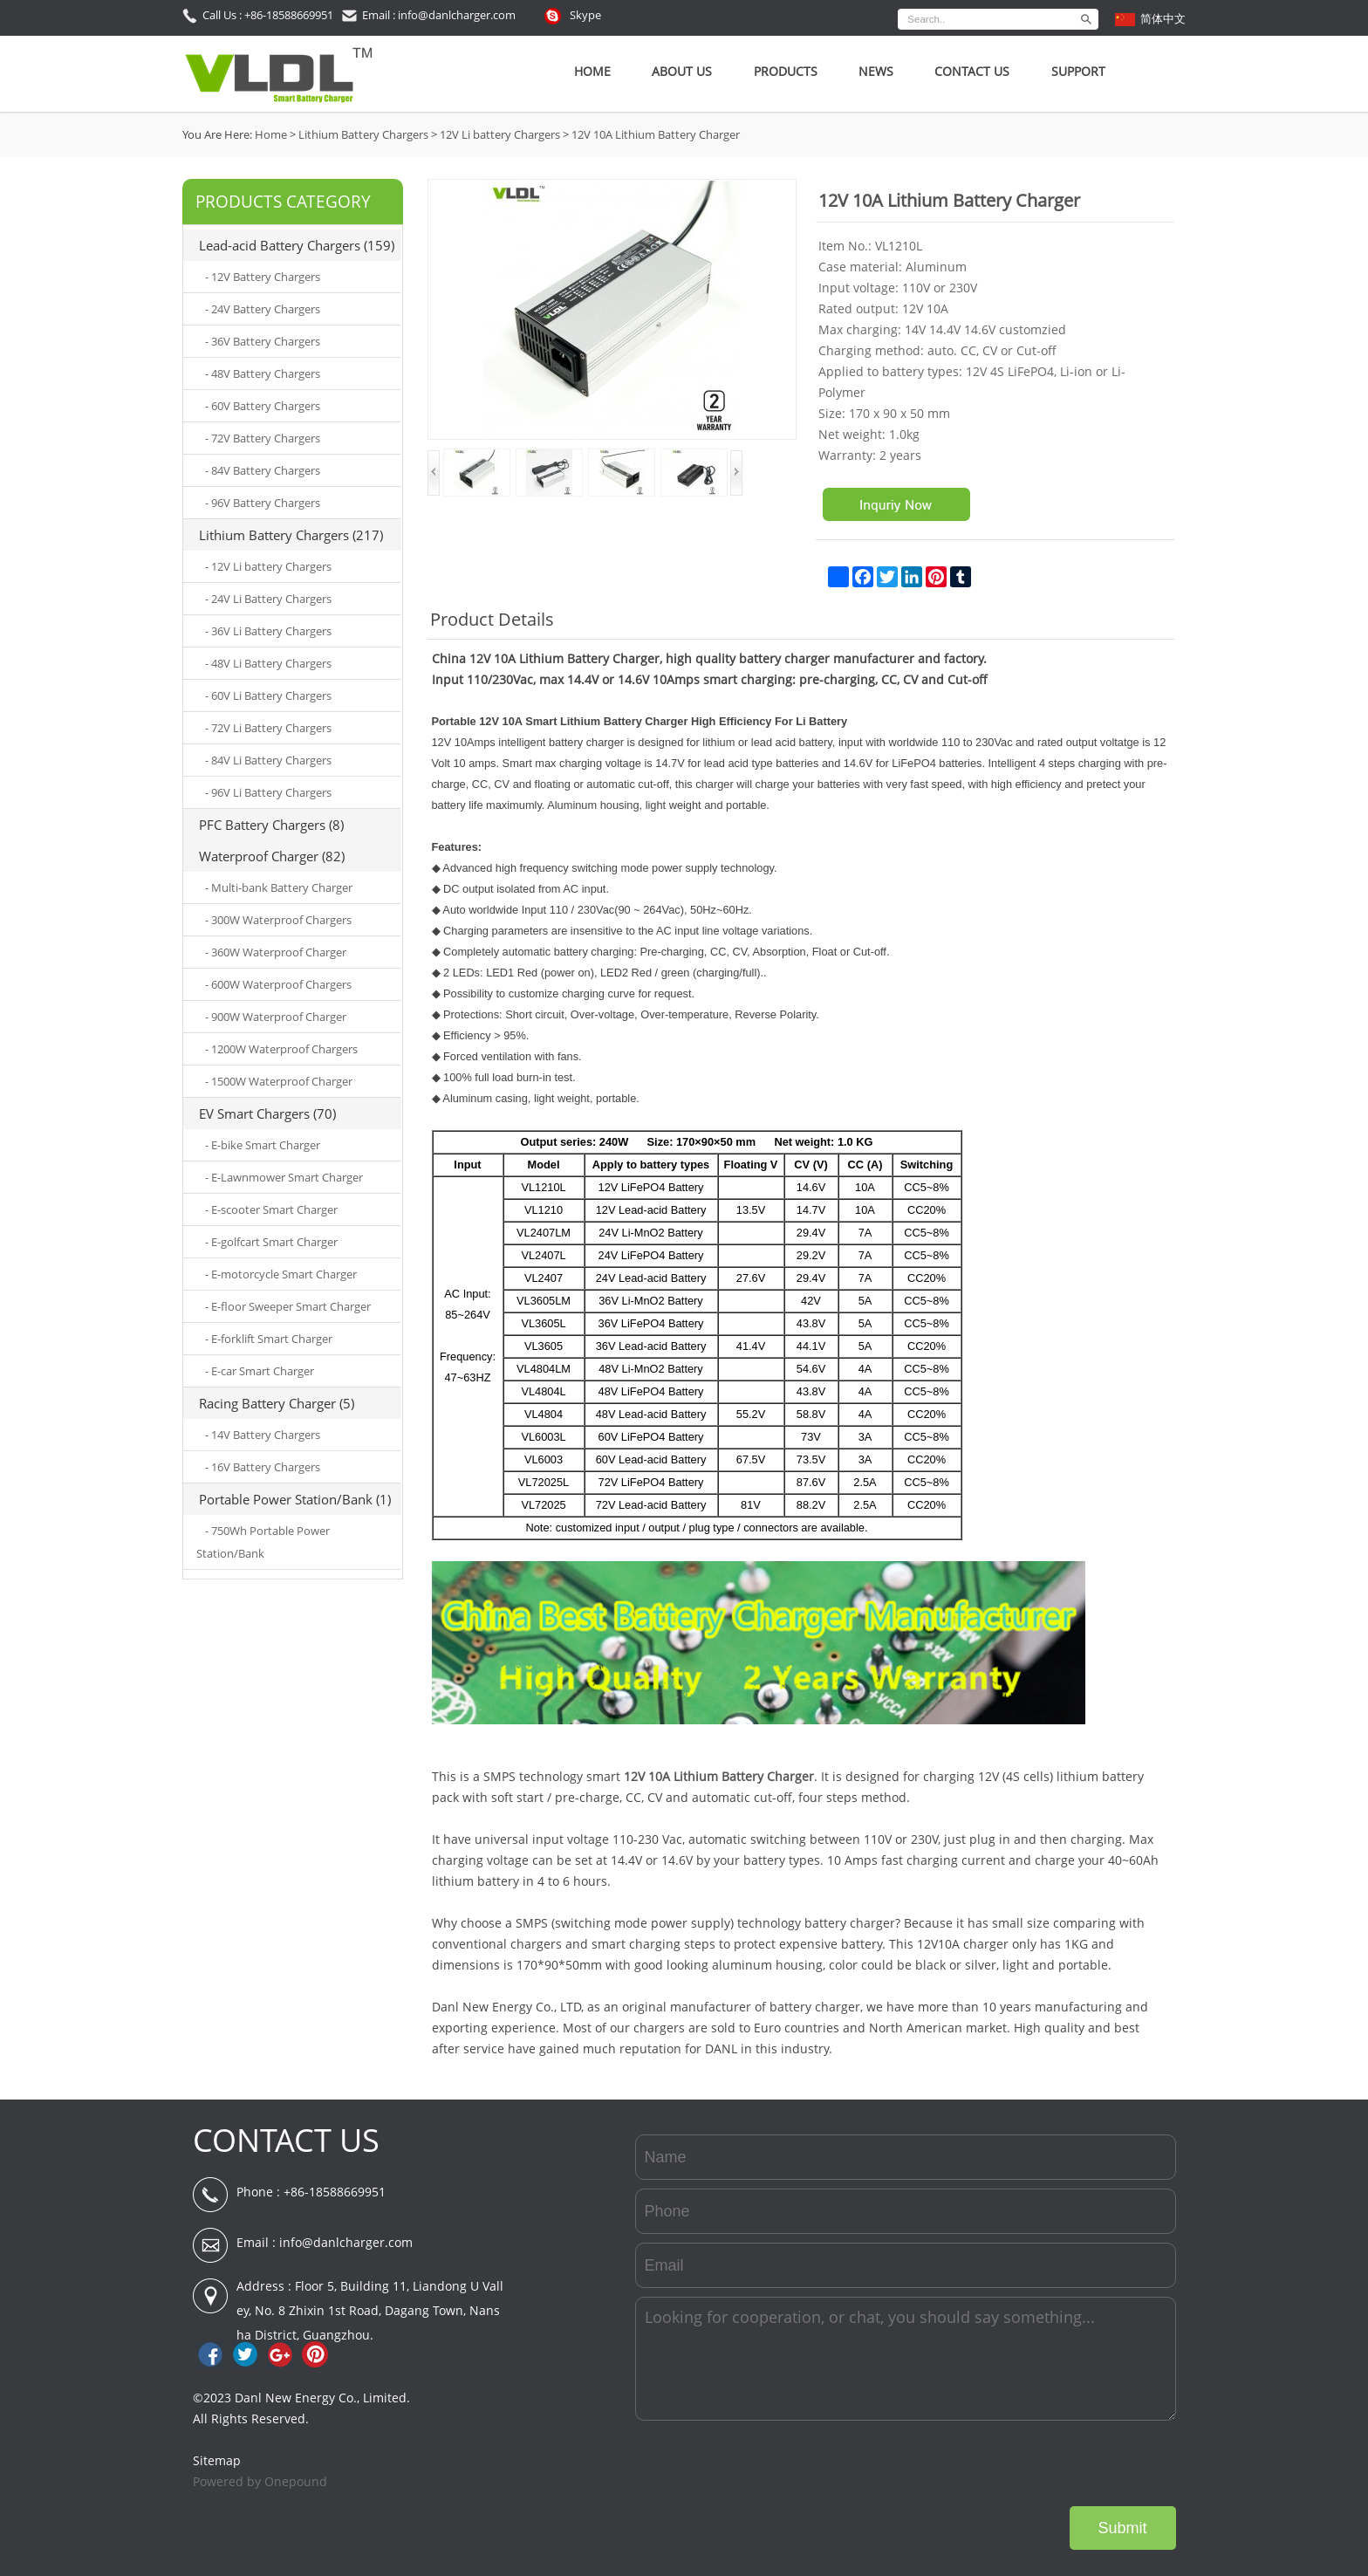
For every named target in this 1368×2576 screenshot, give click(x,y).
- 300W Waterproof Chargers (278, 920)
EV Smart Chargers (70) (267, 1113)
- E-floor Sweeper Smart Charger (288, 1306)
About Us (682, 71)
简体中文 (1163, 18)
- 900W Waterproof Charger (275, 1016)
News (875, 71)
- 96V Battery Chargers (262, 502)
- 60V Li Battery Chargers (268, 695)
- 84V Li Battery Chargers (268, 760)
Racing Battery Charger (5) (276, 1403)
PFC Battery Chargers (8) (271, 824)
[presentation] (1043, 2463)
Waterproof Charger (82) (272, 856)
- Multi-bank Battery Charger (278, 887)
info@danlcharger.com (346, 2242)
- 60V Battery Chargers (262, 406)
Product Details (492, 619)
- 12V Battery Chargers (262, 276)
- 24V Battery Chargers (262, 309)
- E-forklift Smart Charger (268, 1338)
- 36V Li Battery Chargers (268, 631)
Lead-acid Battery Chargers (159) (296, 245)
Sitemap (217, 2460)
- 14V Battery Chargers (262, 1434)
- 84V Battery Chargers (262, 470)
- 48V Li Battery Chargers (268, 663)
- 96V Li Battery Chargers (268, 792)
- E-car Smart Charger (259, 1371)
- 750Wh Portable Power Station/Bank (263, 1542)
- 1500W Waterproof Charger (278, 1081)
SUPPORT (1078, 71)
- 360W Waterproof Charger (275, 952)
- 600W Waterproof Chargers (278, 984)
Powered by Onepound (260, 2481)
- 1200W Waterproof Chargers (281, 1049)
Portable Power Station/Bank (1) (295, 1499)
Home (592, 71)
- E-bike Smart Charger (262, 1145)
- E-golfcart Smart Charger (271, 1242)
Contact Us (971, 71)
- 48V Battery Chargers (262, 373)
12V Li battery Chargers (500, 134)
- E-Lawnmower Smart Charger (284, 1177)
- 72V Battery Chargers (262, 438)
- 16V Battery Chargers (262, 1467)
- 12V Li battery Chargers (268, 566)
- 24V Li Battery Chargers (268, 598)
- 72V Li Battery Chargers (268, 728)
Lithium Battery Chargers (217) (291, 535)
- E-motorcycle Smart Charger (281, 1274)
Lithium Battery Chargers (363, 134)
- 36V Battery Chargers (262, 341)
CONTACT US (286, 2140)
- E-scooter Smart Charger (271, 1209)
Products (785, 71)
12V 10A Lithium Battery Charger (655, 134)
